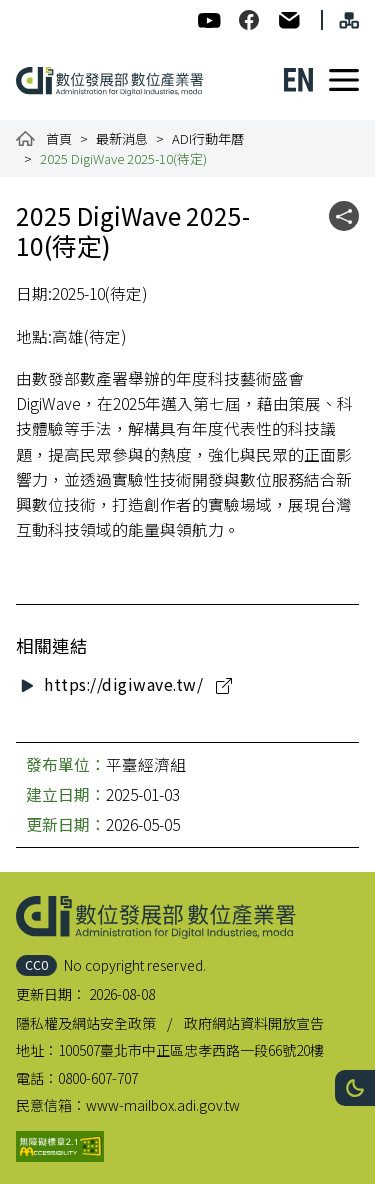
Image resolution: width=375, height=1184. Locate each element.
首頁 (59, 138)
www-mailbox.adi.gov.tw (163, 1105)
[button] (355, 1088)
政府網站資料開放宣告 (254, 1023)
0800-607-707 (98, 1078)
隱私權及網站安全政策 (86, 1023)
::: (27, 10)
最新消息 (122, 138)
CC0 (36, 964)
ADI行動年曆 (208, 138)
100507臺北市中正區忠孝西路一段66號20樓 (191, 1050)
